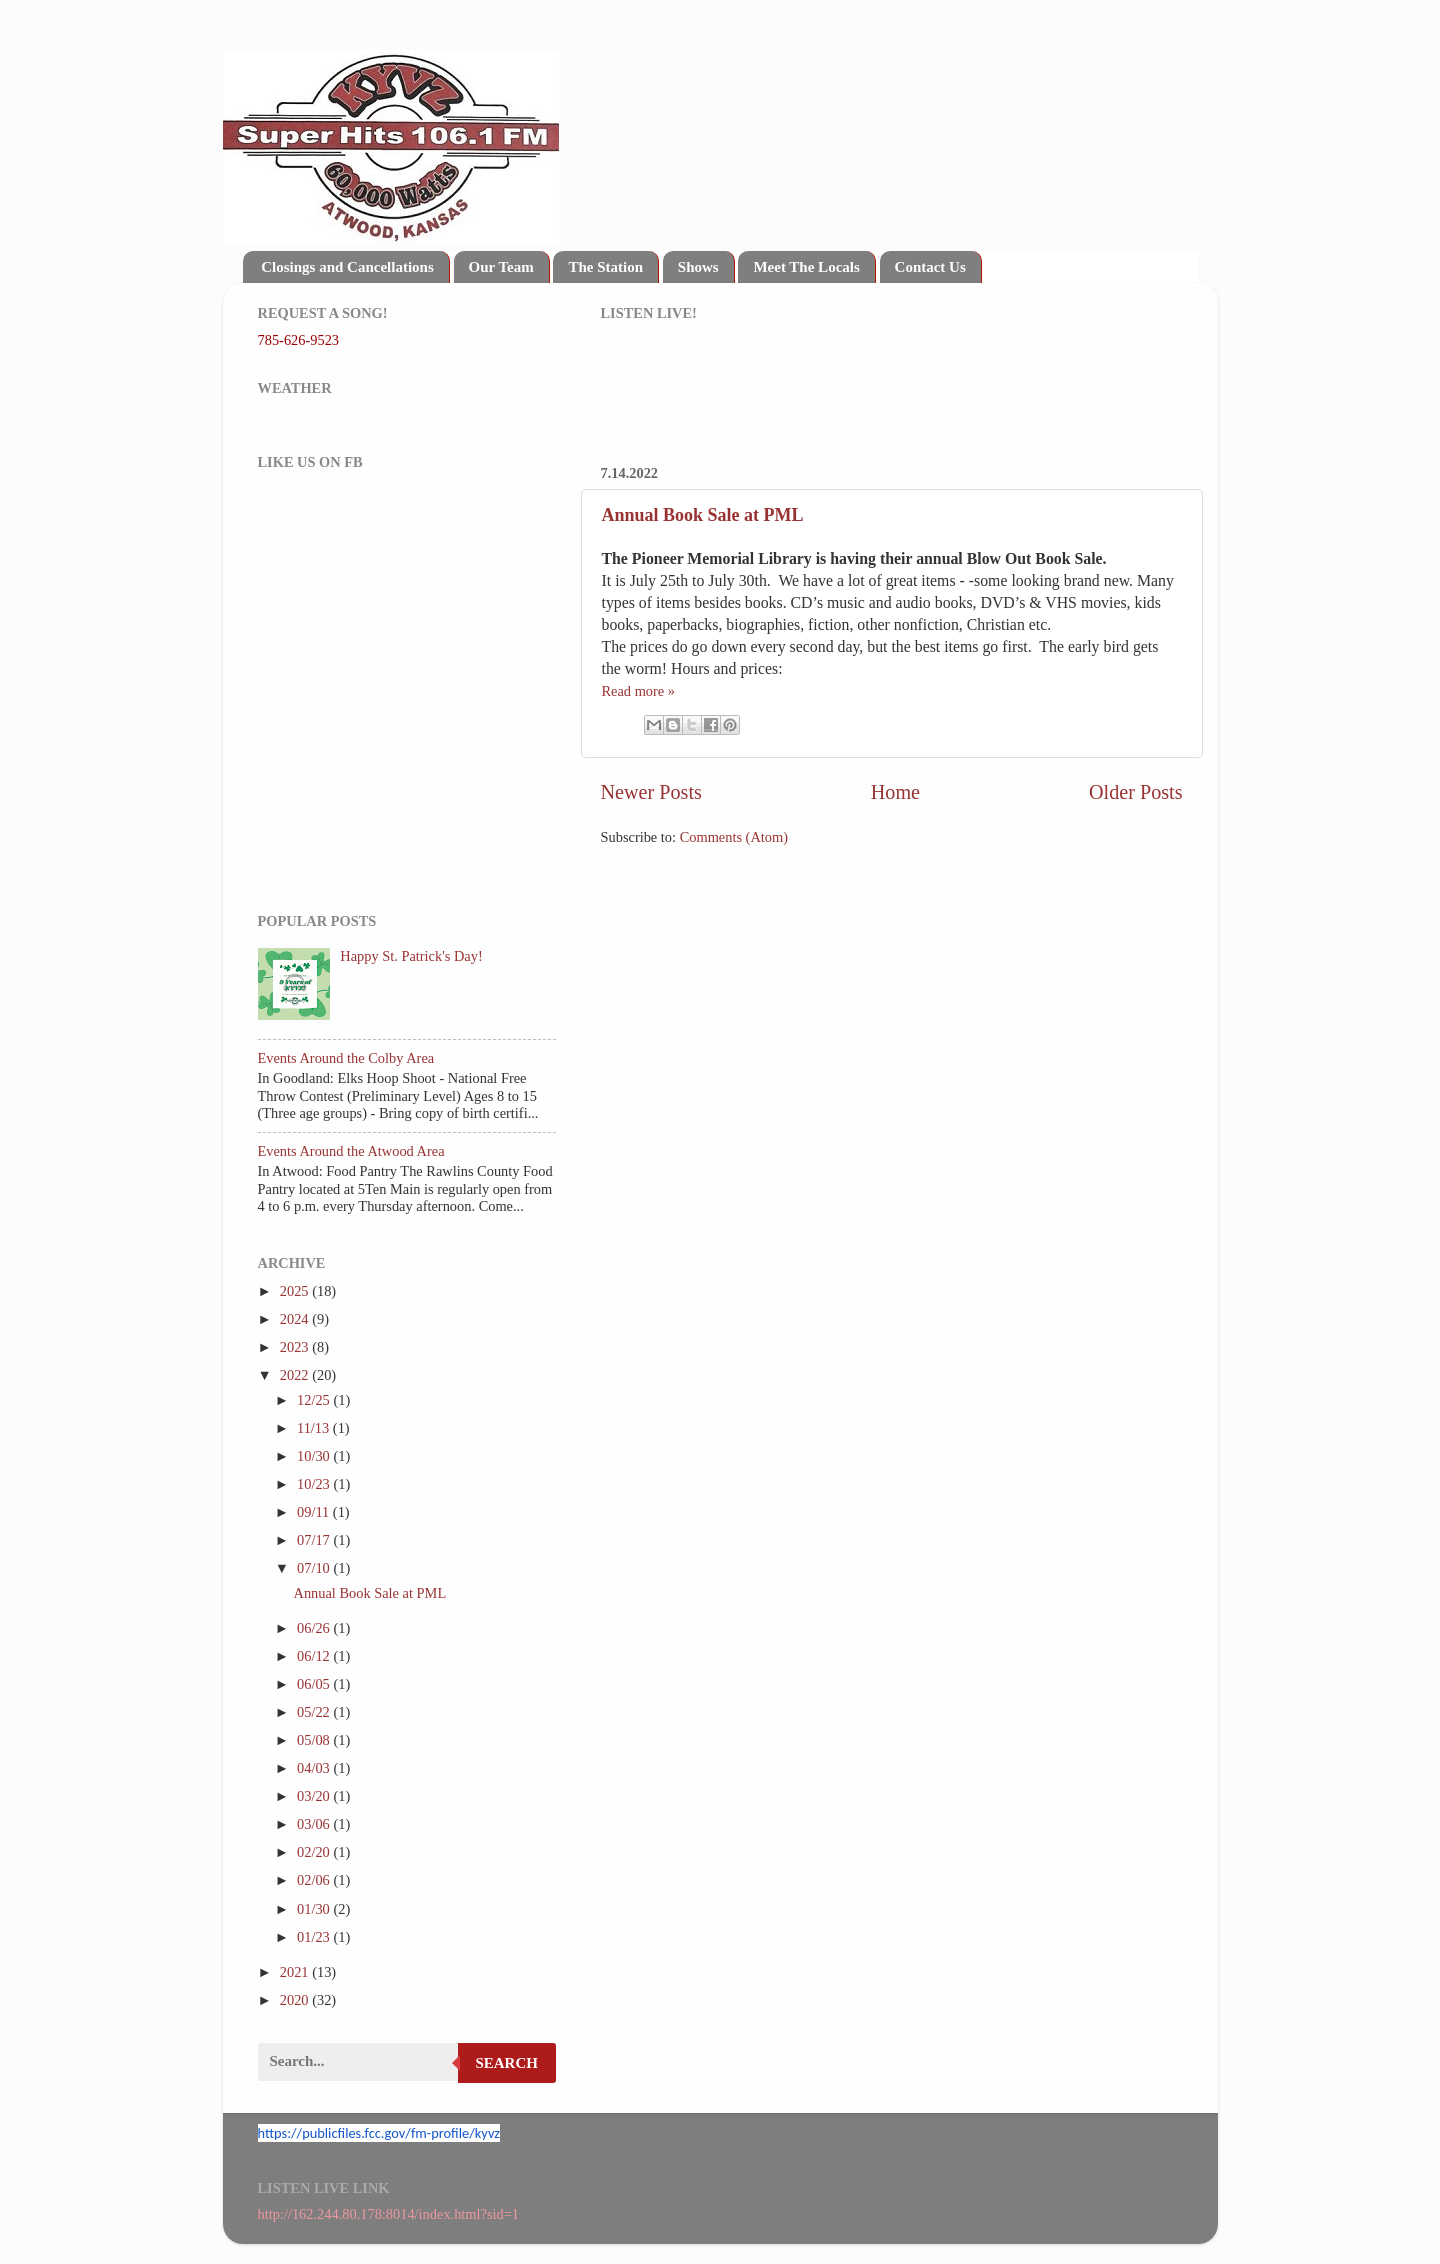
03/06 (315, 1824)
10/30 (315, 1456)
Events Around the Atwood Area (351, 1151)
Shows (698, 267)
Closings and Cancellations (347, 267)
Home (895, 792)
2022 (296, 1375)
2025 (296, 1291)
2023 (296, 1347)
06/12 (315, 1656)
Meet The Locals (806, 267)
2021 (296, 1972)
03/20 (315, 1796)
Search (506, 2063)
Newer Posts (651, 792)
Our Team (501, 267)
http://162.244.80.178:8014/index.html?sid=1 (389, 2214)
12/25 (315, 1400)
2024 (296, 1319)
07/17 (315, 1540)
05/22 (315, 1712)
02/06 (315, 1880)
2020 (296, 2000)
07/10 (315, 1568)
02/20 (315, 1852)
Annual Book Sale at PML (703, 515)
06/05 (315, 1684)
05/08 (315, 1740)
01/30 (315, 1909)
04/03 (315, 1768)
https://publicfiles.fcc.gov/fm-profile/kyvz (379, 2133)
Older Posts (1136, 792)
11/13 (315, 1428)
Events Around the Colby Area (346, 1058)
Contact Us (930, 267)
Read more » (639, 691)
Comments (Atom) (734, 837)
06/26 (315, 1628)
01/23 (315, 1937)
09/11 (315, 1512)
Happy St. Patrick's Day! (411, 956)
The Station (605, 267)
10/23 (315, 1484)
